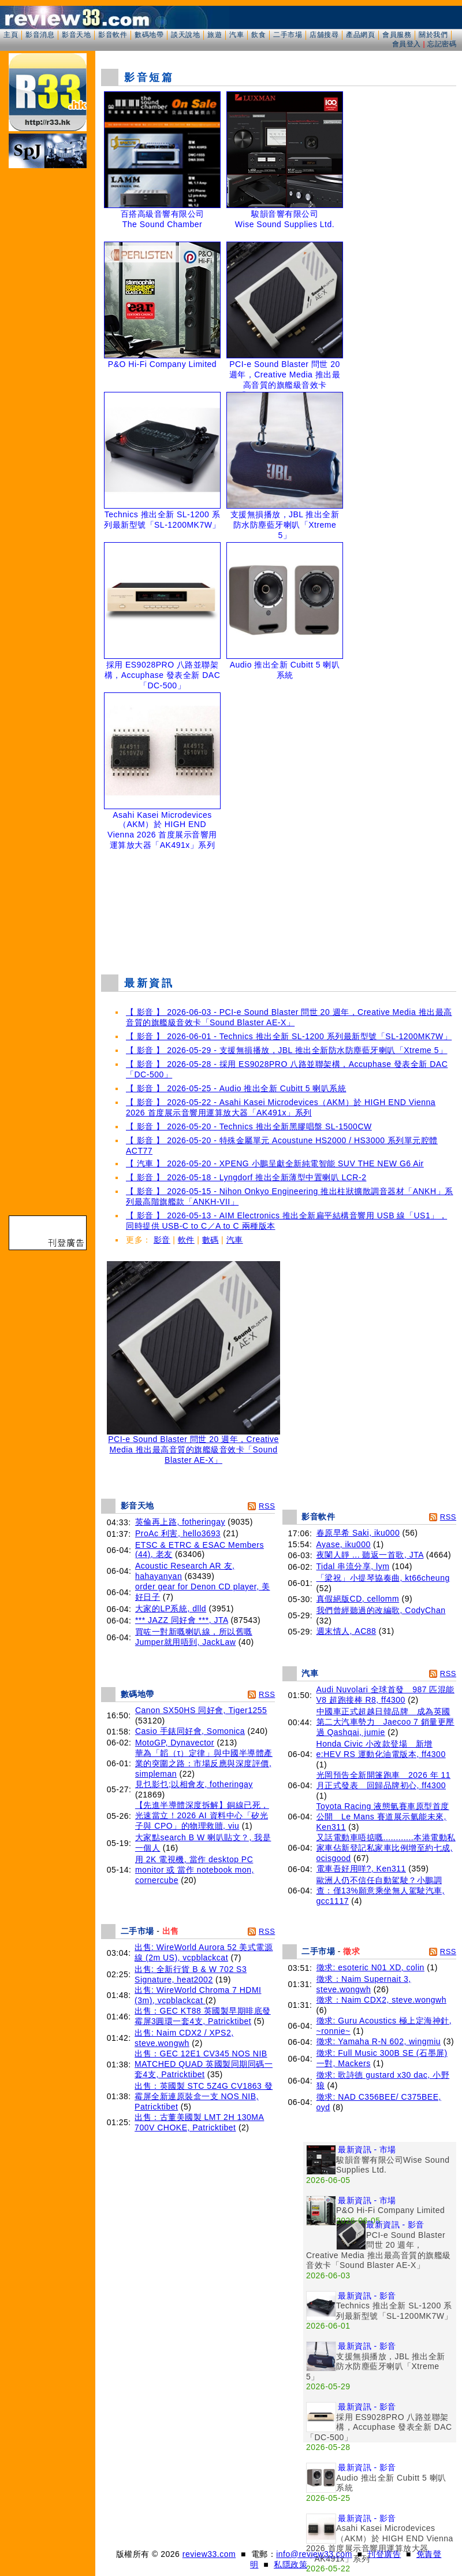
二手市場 (287, 35)
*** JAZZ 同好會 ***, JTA (181, 1620)
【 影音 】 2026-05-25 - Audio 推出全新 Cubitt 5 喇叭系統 (236, 1088)
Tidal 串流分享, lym (353, 1566)
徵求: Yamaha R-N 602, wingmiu (378, 2041)
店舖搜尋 (324, 35)
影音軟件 (112, 35)
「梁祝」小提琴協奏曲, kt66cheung (383, 1577)
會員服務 (396, 35)
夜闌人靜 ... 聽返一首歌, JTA (370, 1554)
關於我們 (433, 35)
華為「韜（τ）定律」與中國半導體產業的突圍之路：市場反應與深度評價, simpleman (204, 1763)
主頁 (10, 35)
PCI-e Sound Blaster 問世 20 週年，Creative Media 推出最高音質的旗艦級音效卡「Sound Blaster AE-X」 (193, 1446)
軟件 (186, 1239)
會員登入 (406, 44)
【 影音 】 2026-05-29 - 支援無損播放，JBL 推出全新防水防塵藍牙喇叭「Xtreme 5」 (287, 1050)
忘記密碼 (441, 44)
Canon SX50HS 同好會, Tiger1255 (201, 1710)
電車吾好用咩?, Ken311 (361, 1868)
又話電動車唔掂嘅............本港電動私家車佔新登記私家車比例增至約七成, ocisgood (386, 1848)
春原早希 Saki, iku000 (358, 1532)
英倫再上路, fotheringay (180, 1521)
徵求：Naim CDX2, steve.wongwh (381, 1999)
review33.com (209, 2554)
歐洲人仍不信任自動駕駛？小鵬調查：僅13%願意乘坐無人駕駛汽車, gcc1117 (380, 1891)
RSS (267, 1506)
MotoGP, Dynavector (174, 1742)
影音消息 (39, 35)
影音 (162, 1239)
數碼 (210, 1239)
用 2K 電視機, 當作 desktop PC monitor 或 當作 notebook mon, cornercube (194, 1870)
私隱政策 (290, 2564)
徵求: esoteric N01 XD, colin (370, 1967)
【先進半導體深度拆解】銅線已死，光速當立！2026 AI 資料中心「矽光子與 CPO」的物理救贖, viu (202, 1815)
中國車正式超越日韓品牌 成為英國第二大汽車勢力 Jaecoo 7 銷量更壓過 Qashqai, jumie (385, 1722)
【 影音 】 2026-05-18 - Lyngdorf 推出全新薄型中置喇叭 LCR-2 (246, 1177)
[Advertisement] (113, 2400)
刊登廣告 (384, 2554)
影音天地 (76, 35)
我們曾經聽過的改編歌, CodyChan (381, 1610)
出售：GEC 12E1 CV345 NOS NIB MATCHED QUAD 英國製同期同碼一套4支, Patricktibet (204, 2064)
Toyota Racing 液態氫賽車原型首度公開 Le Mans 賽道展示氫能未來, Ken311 (382, 1817)
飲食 (258, 35)
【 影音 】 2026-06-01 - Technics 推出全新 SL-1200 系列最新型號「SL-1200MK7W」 (289, 1036)
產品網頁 (360, 35)
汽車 (236, 35)
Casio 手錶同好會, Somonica (190, 1731)
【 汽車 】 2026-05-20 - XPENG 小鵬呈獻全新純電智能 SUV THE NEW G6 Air (275, 1163)
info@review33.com (314, 2554)
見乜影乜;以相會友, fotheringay (194, 1784)
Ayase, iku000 (343, 1544)
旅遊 (214, 35)
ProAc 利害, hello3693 (178, 1533)
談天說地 (185, 35)
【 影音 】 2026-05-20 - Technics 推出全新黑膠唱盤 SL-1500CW (249, 1126)
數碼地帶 (149, 35)
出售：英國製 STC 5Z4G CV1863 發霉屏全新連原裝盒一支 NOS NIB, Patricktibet (204, 2096)
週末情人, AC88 (346, 1631)
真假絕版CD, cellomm (358, 1598)
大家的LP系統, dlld (170, 1608)
